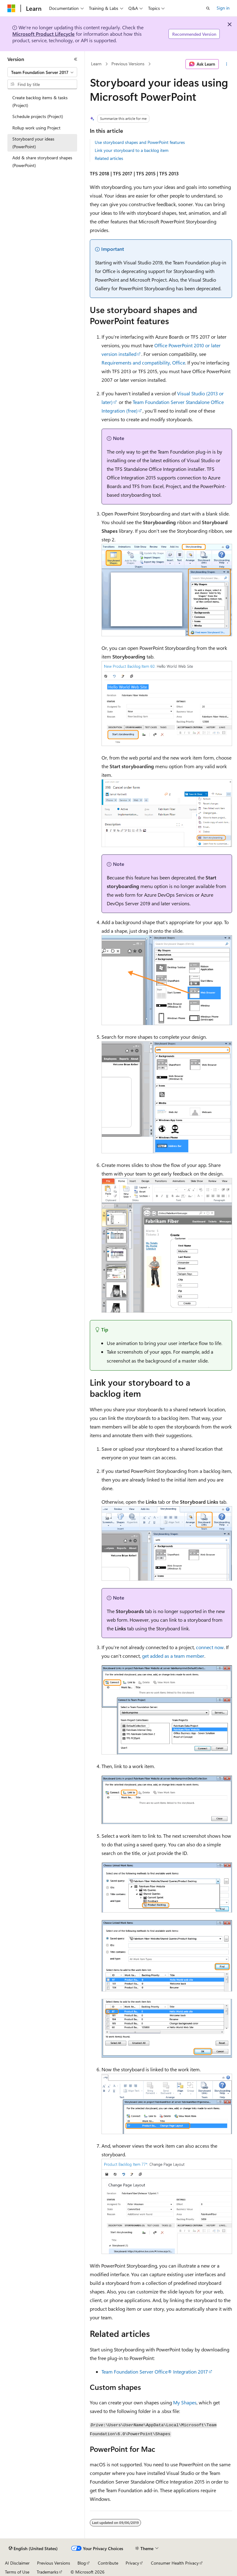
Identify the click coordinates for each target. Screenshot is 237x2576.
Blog (81, 2563)
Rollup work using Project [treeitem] (36, 128)
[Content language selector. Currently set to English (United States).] (33, 2549)
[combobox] (42, 72)
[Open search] (208, 8)
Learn (96, 64)
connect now (210, 1647)
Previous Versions (127, 64)
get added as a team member (173, 1656)
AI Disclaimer (17, 2563)
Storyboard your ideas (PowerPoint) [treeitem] (33, 142)
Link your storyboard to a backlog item (131, 150)
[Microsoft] (11, 8)
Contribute (108, 2563)
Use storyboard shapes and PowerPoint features (140, 142)
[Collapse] (75, 59)
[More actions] (226, 64)
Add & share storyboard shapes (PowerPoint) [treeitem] (42, 161)
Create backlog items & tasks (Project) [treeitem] (40, 101)
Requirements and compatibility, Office (143, 362)
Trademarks (47, 2572)
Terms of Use (17, 2572)
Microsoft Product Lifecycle (43, 34)
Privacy (132, 2563)
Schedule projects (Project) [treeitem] (37, 116)
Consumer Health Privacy (175, 2563)
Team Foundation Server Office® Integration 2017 (155, 2371)
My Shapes (185, 2402)
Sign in (223, 8)
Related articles (109, 158)
